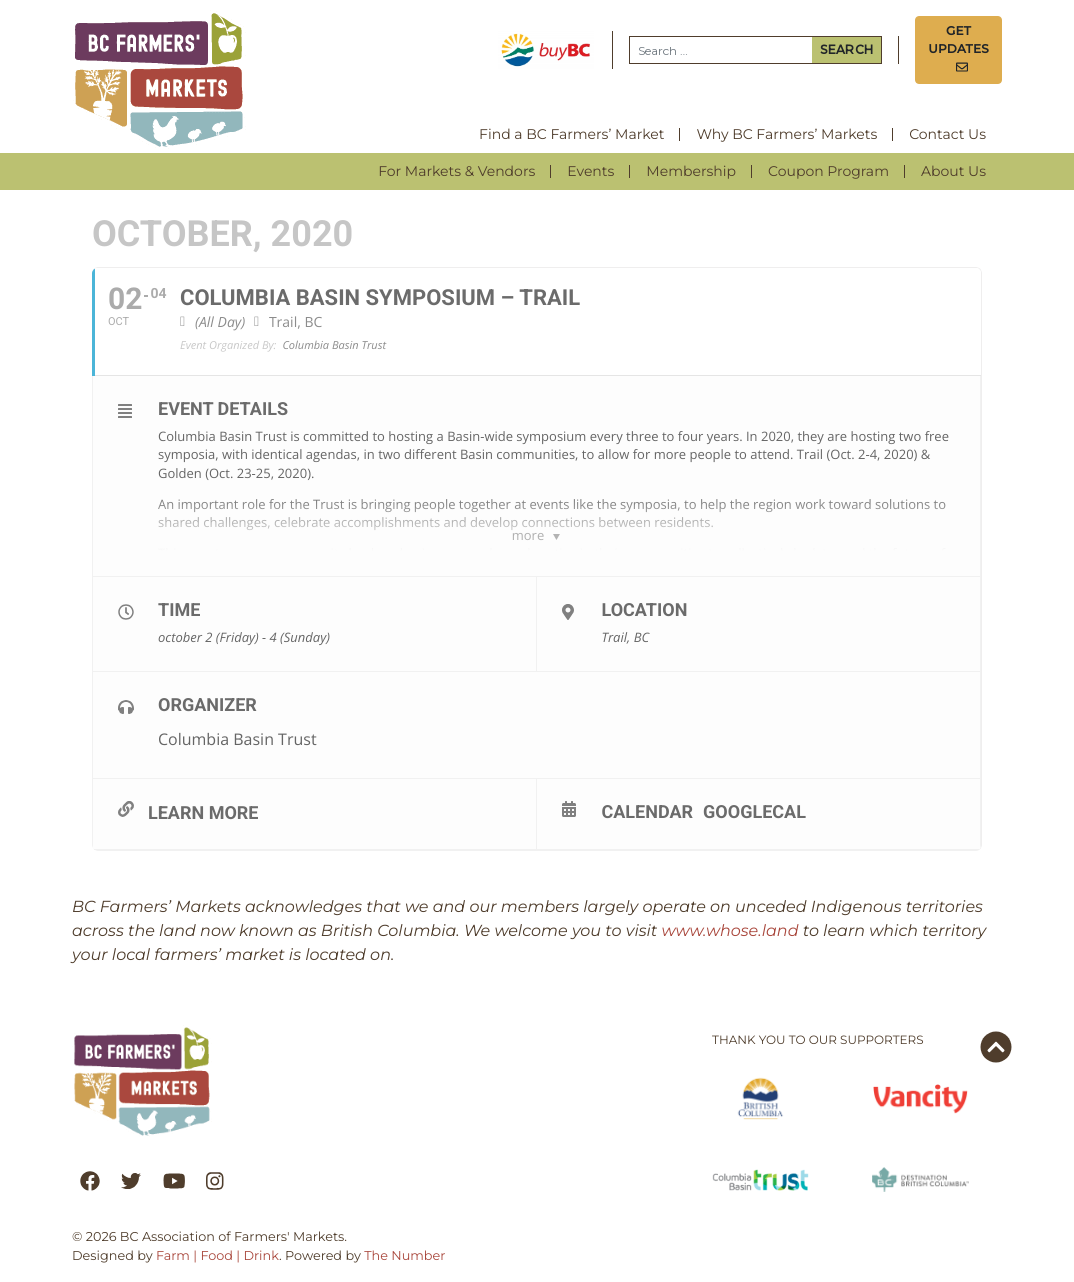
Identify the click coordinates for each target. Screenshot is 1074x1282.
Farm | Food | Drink (217, 1256)
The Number (404, 1256)
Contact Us (947, 134)
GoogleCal (754, 812)
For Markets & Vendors (456, 171)
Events (590, 171)
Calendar (648, 812)
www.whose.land (730, 931)
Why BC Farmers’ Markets (786, 134)
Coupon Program (828, 171)
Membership (691, 171)
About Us (953, 171)
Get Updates (958, 49)
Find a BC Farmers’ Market (571, 134)
